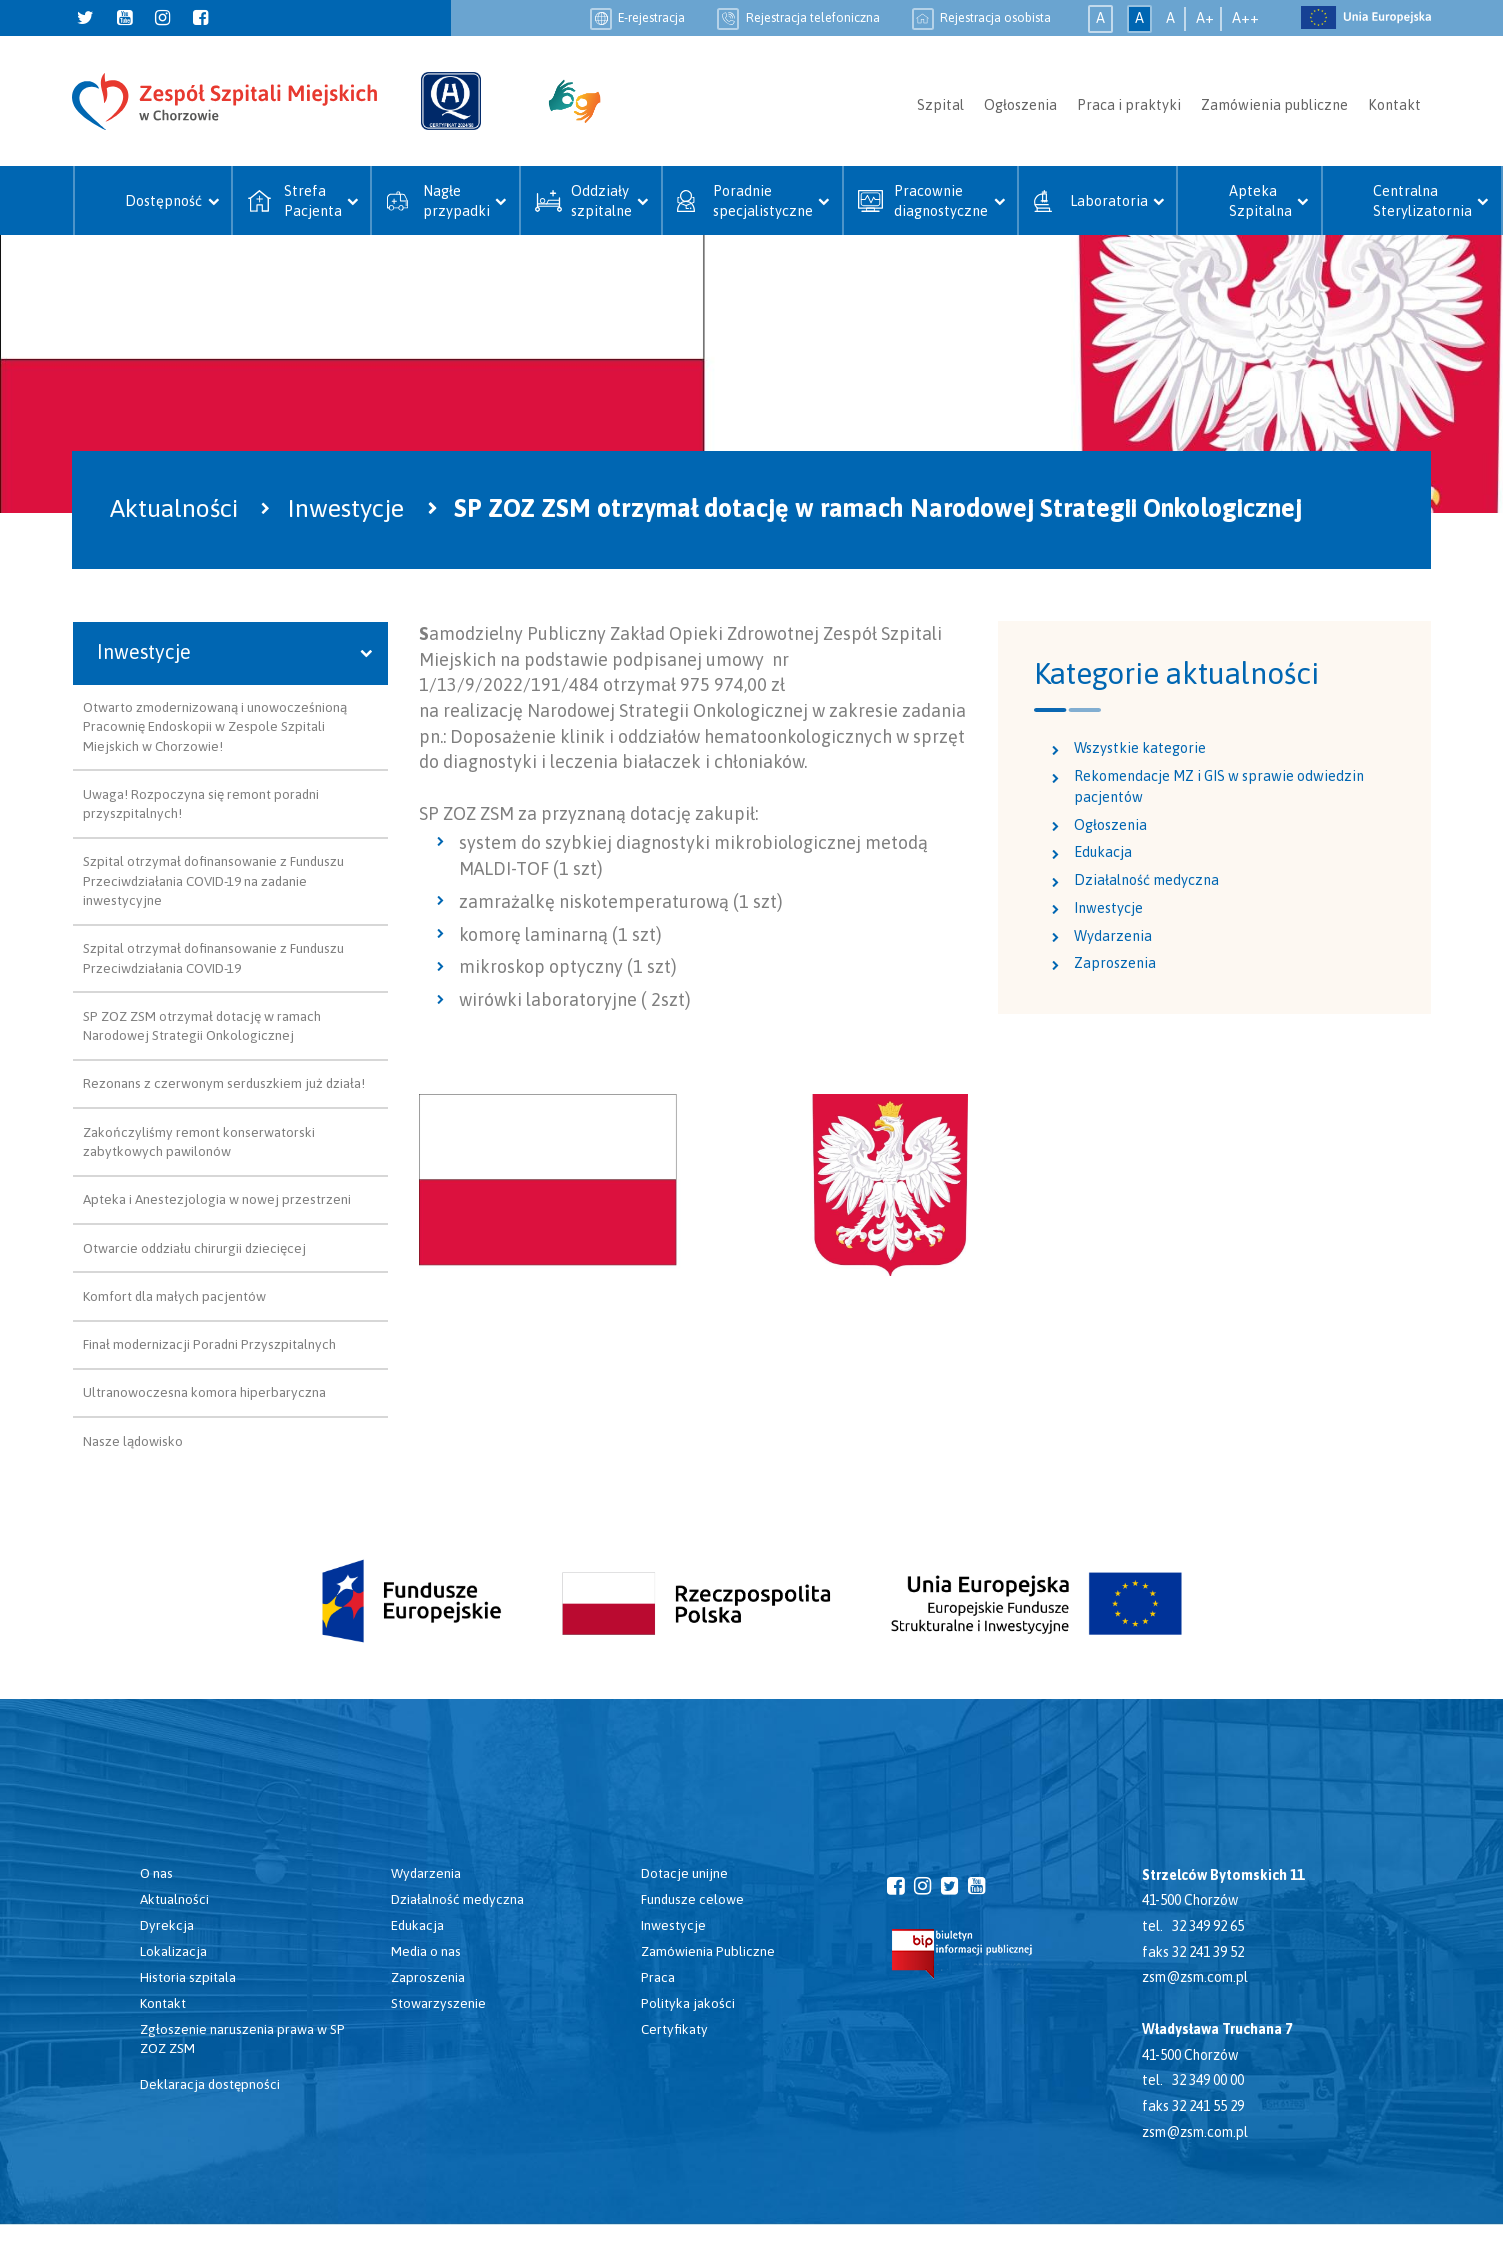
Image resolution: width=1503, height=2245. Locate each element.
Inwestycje (1108, 908)
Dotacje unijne (684, 1873)
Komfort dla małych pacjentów (174, 1296)
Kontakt (1394, 105)
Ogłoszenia (1020, 105)
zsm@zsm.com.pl (1195, 1977)
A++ (1245, 18)
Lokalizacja (173, 1951)
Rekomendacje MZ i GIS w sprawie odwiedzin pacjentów (1219, 786)
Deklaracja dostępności (210, 2084)
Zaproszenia (1115, 963)
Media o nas (426, 1951)
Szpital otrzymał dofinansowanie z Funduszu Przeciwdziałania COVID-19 (213, 957)
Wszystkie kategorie (1140, 748)
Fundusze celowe (692, 1899)
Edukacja (1103, 852)
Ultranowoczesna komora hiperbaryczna (204, 1392)
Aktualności (174, 1899)
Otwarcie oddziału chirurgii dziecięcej (194, 1248)
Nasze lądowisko (133, 1441)
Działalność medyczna (1146, 880)
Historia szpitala (188, 1977)
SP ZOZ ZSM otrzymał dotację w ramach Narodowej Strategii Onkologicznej (202, 1025)
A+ (1205, 18)
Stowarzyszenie (438, 2003)
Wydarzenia (1113, 936)
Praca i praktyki (1129, 105)
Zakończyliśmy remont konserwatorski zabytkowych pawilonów (199, 1141)
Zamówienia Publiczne (708, 1951)
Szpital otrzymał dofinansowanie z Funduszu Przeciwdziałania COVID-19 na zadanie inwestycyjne (213, 880)
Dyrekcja (167, 1925)
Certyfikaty (674, 2029)
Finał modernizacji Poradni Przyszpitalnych (209, 1344)
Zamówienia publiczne (1274, 105)
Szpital (940, 105)
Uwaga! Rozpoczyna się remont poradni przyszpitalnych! (201, 803)
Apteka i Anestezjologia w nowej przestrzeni (217, 1199)
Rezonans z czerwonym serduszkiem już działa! (224, 1083)
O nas (156, 1873)
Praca (658, 1977)
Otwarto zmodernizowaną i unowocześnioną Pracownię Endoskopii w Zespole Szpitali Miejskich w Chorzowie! (215, 726)
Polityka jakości (688, 2003)
